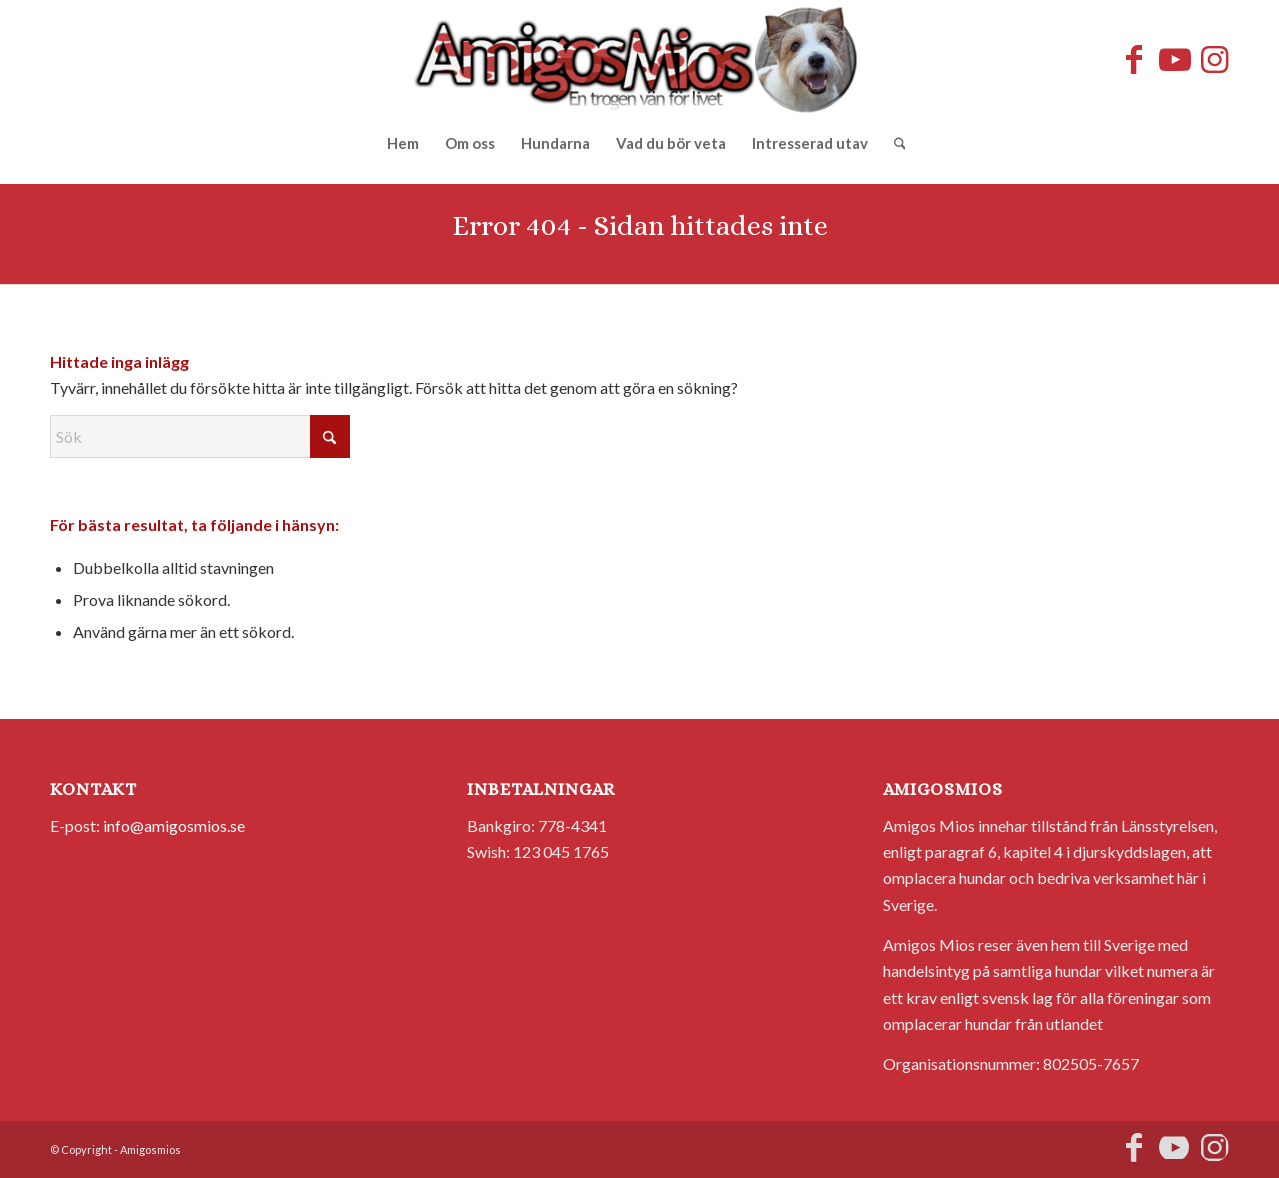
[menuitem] (403, 143)
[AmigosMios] (639, 59)
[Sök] (893, 143)
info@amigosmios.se (174, 825)
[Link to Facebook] (1134, 59)
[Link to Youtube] (1174, 59)
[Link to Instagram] (1214, 59)
